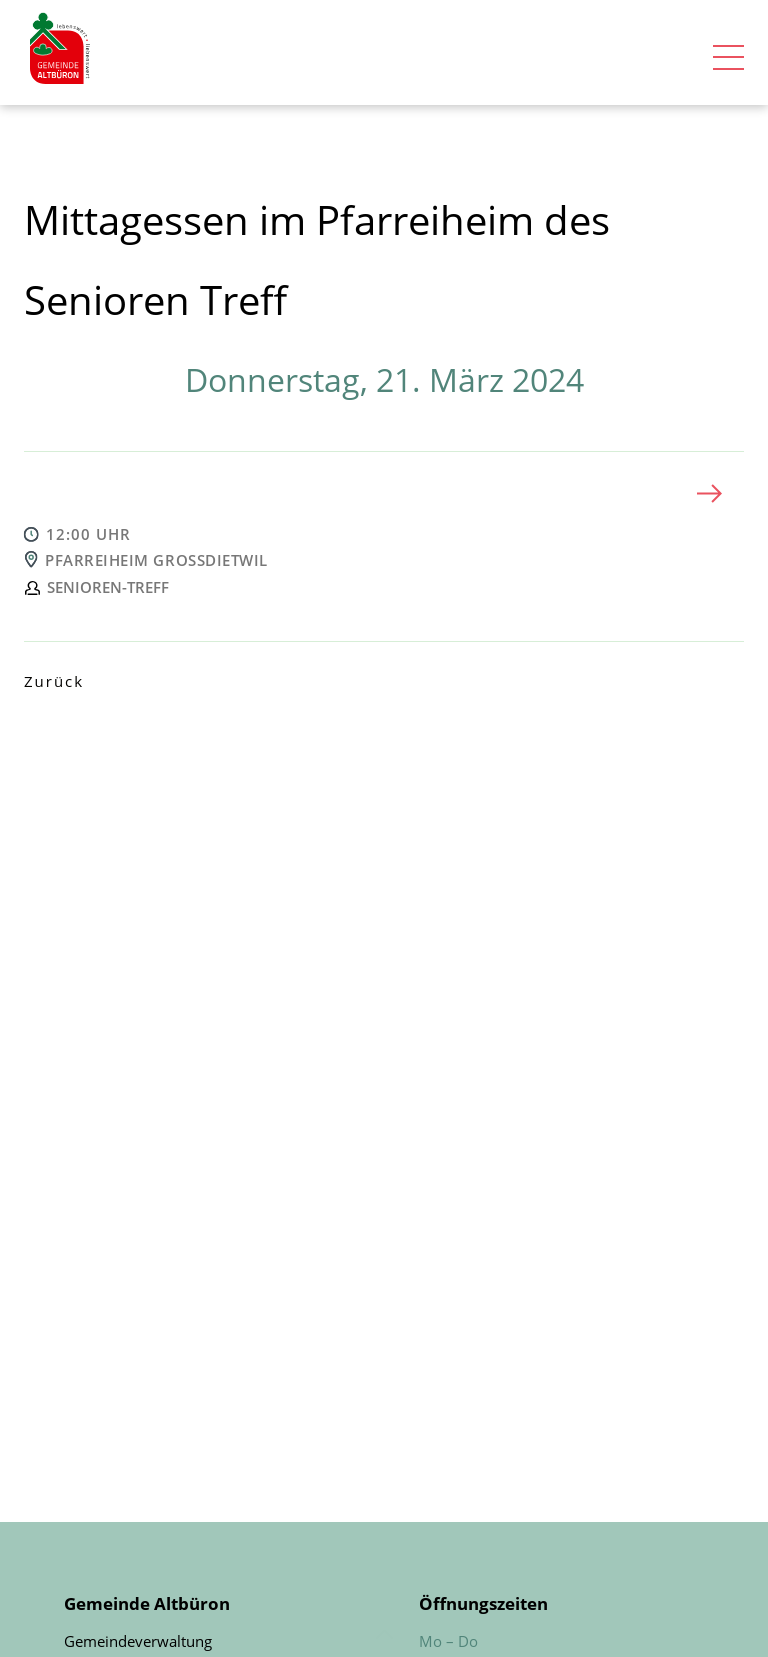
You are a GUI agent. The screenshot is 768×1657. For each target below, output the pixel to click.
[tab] (384, 493)
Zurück (54, 681)
